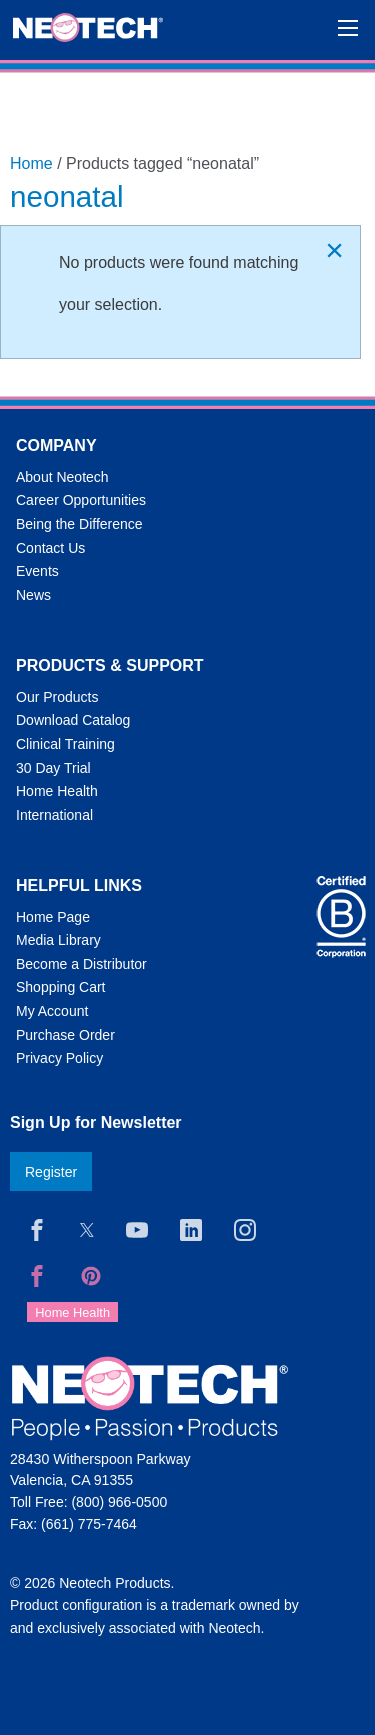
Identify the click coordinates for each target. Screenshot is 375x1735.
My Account (52, 1011)
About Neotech (62, 477)
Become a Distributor (81, 964)
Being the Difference (79, 524)
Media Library (58, 940)
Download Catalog (73, 720)
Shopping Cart (61, 987)
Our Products (57, 697)
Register (51, 1172)
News (33, 595)
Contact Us (50, 548)
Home (31, 163)
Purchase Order (65, 1035)
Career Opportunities (81, 500)
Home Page (53, 917)
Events (37, 571)
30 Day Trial (53, 768)
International (54, 815)
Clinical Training (65, 744)
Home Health (57, 791)
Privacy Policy (59, 1058)
